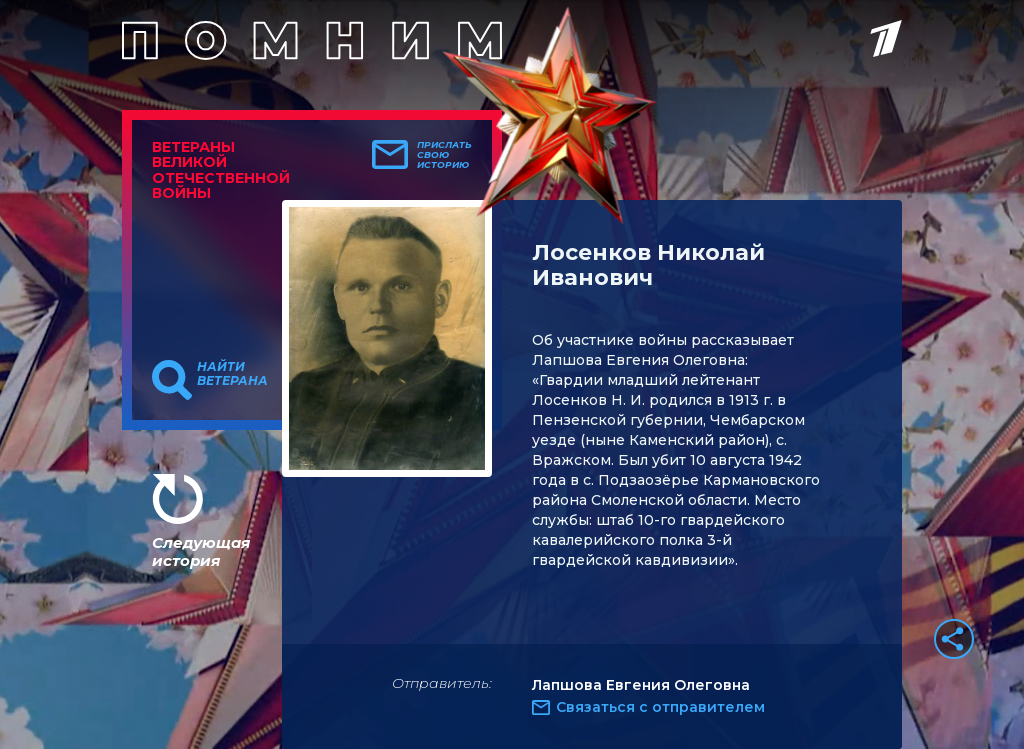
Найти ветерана (232, 374)
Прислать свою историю (444, 155)
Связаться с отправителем (660, 707)
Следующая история (201, 551)
